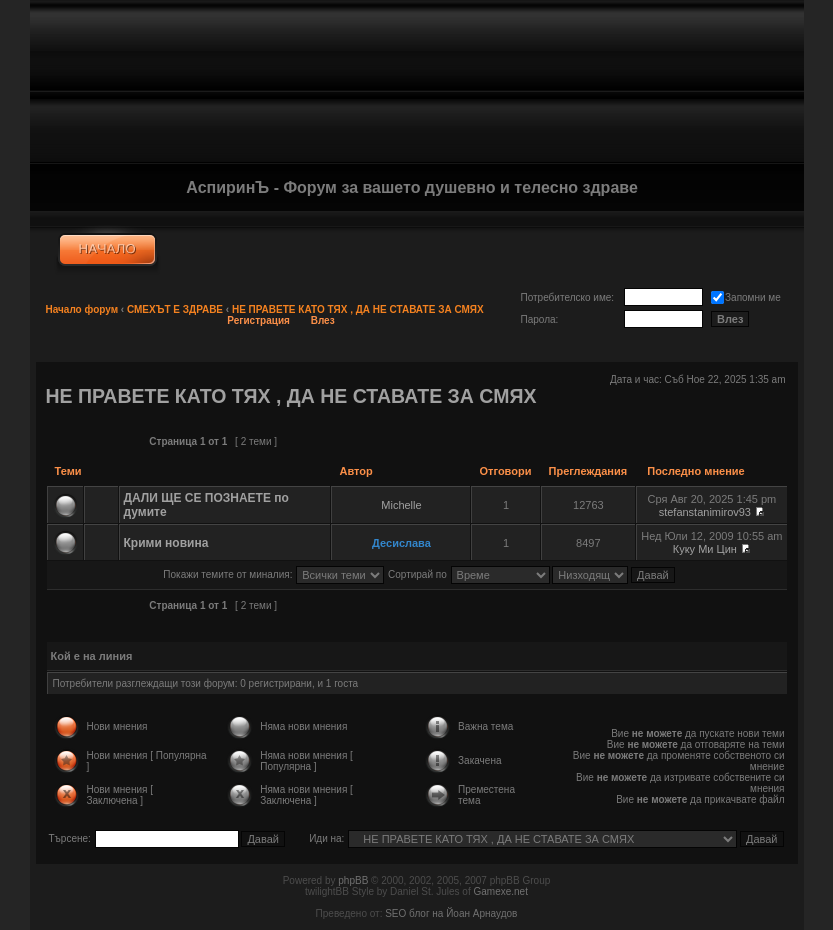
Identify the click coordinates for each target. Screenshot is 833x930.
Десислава (401, 543)
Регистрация (258, 320)
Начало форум (82, 309)
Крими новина (166, 543)
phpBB (353, 880)
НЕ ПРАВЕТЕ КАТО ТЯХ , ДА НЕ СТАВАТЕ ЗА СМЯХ (358, 309)
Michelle (401, 505)
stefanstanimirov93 (705, 512)
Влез (323, 320)
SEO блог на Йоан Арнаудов (451, 913)
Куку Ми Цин (705, 549)
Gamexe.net (500, 891)
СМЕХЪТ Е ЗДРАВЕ (175, 309)
